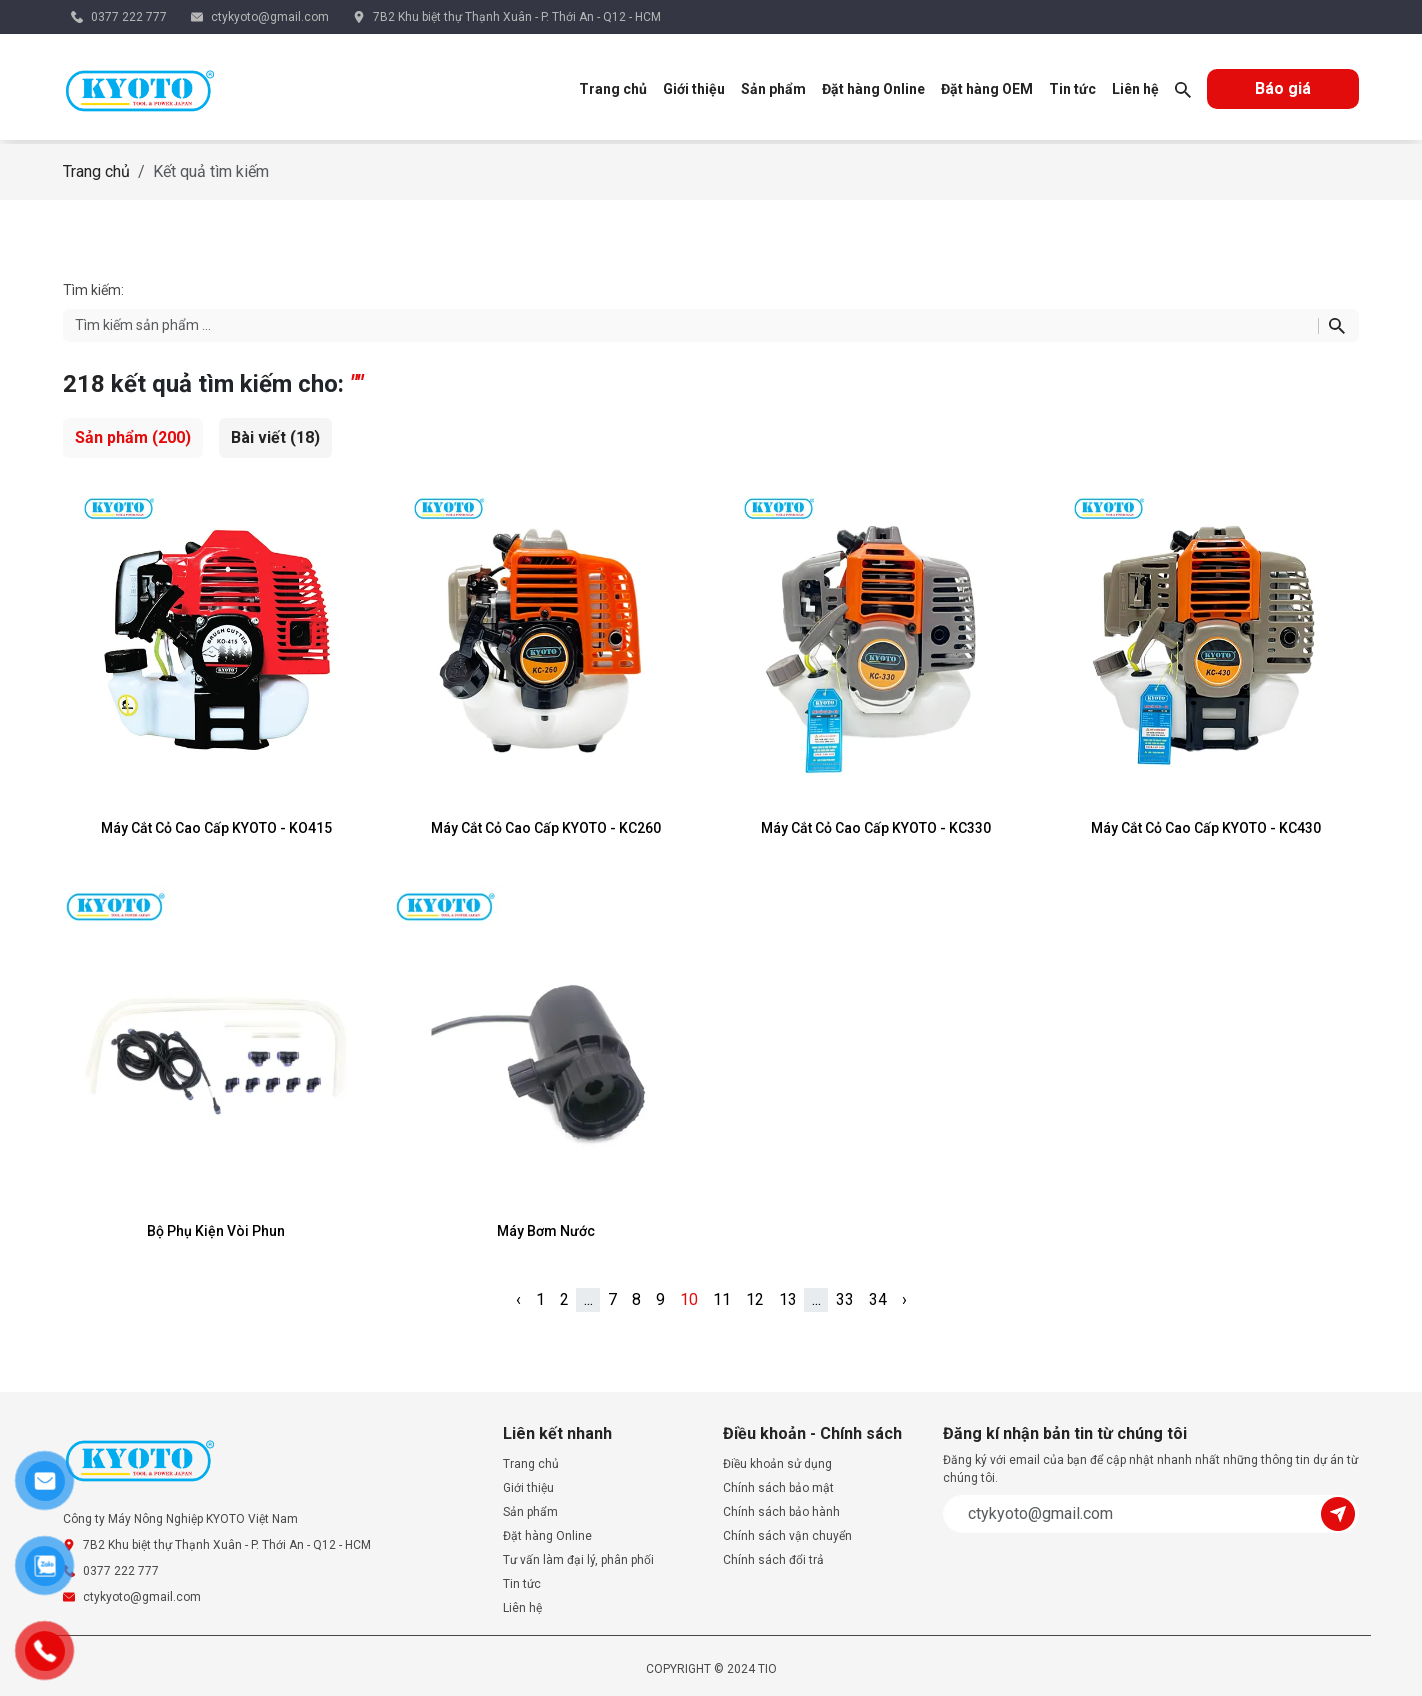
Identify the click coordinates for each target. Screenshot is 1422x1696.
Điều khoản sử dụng (777, 1464)
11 (722, 1299)
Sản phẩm (773, 89)
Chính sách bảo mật (778, 1488)
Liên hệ (1135, 89)
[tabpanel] (711, 885)
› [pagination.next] (904, 1299)
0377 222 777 (129, 17)
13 (788, 1299)
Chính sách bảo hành (781, 1512)
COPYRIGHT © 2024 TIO (711, 1669)
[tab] (133, 438)
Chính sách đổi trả (773, 1560)
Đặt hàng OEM (987, 89)
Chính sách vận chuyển (787, 1536)
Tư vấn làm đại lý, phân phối (578, 1560)
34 (878, 1299)
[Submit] (1340, 1512)
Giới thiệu (694, 89)
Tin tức (1072, 89)
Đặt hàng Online (873, 89)
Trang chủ (613, 89)
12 (755, 1299)
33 (845, 1299)
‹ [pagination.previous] (518, 1299)
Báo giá (1283, 88)
